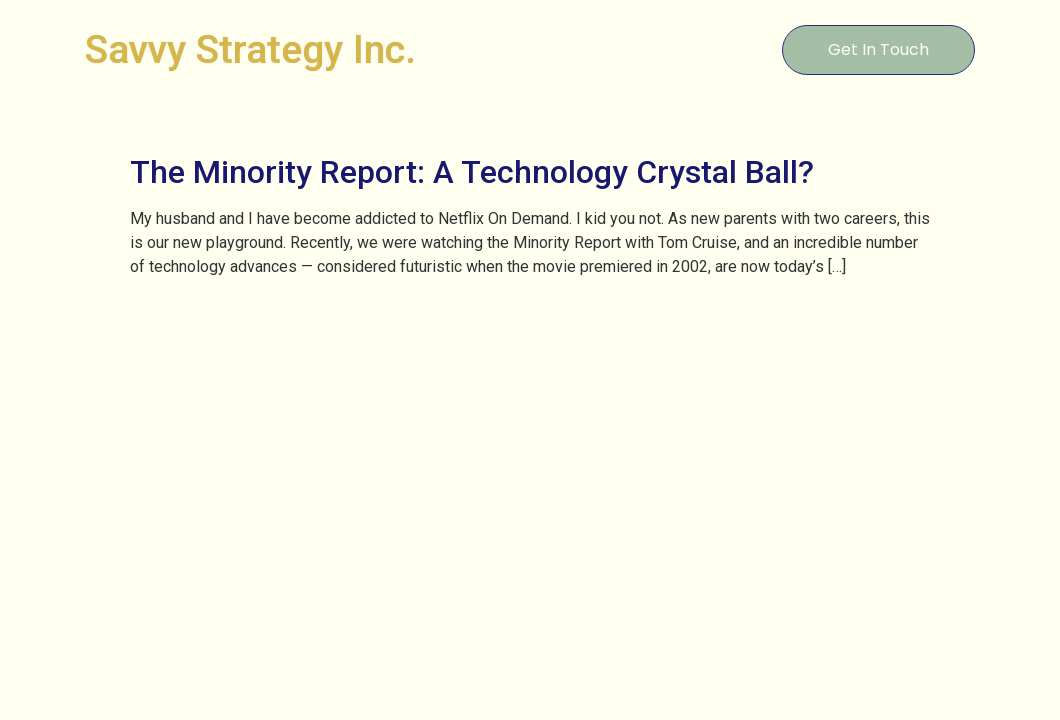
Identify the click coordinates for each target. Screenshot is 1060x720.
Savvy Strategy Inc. (250, 50)
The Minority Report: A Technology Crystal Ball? (472, 172)
